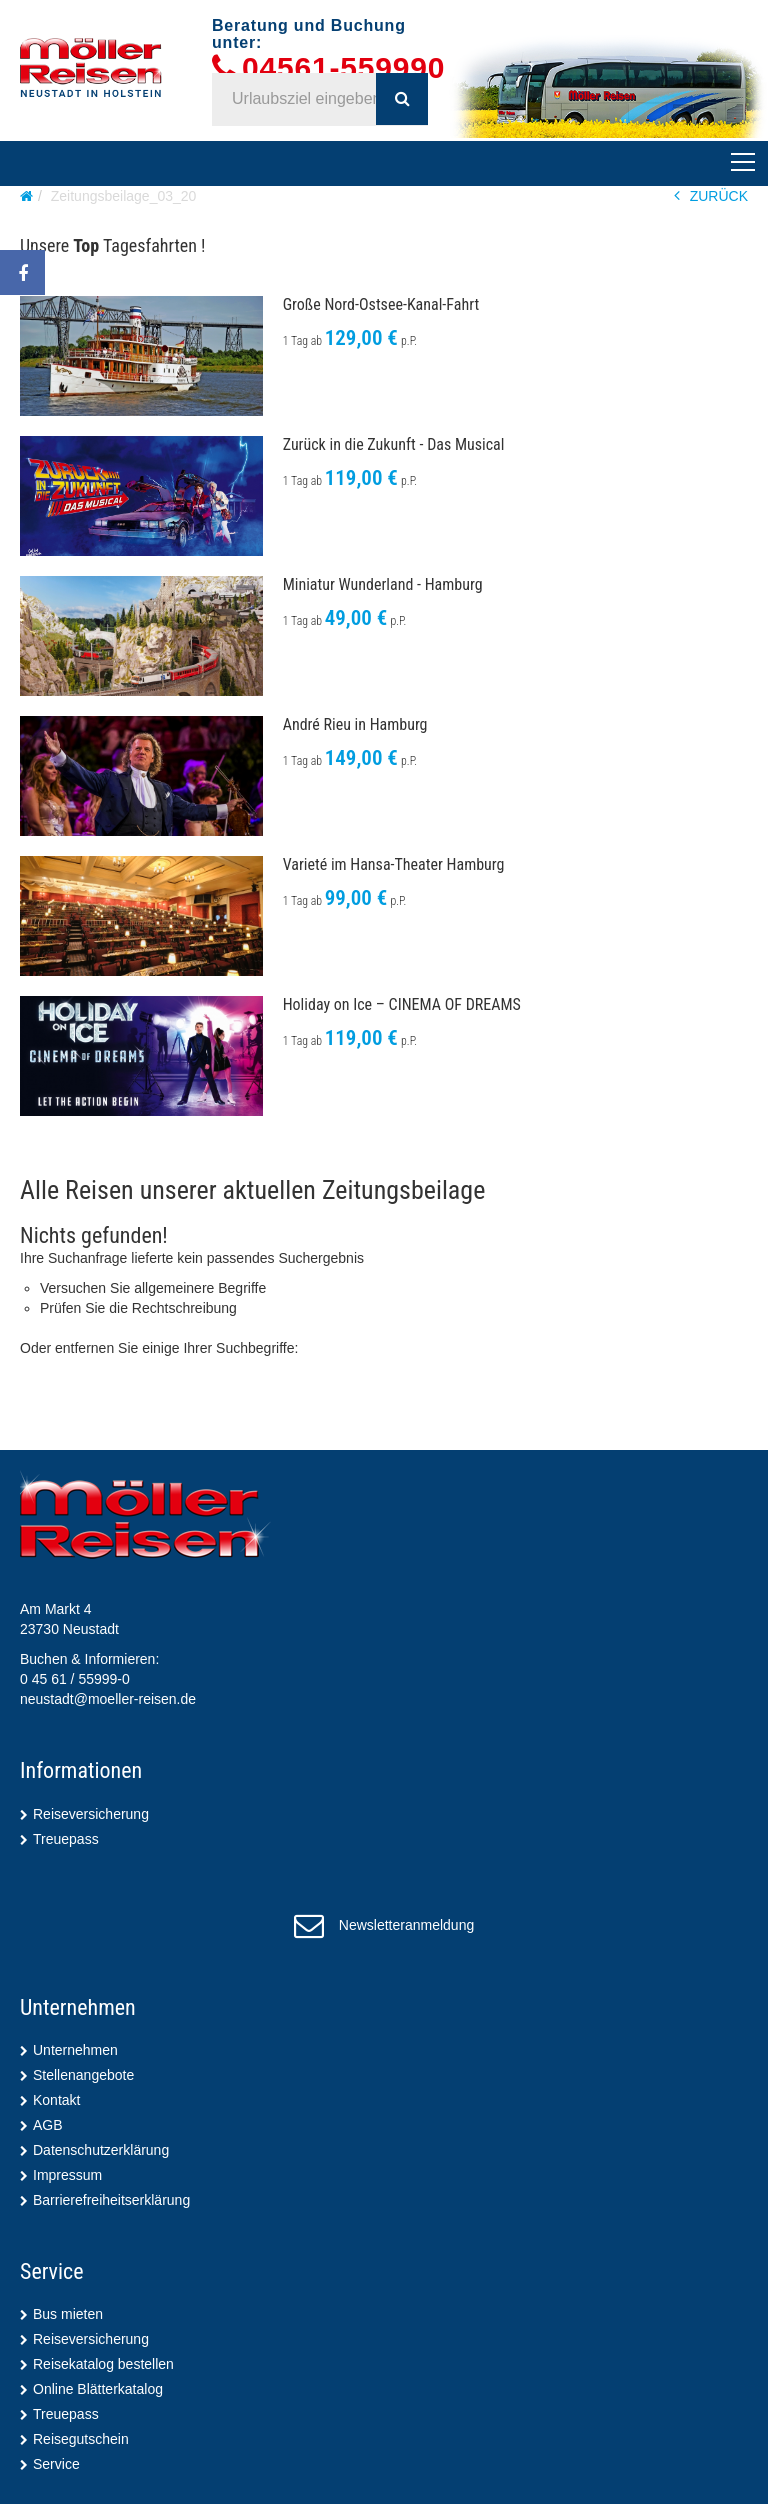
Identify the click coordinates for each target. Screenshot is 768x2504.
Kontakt (56, 2100)
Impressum (67, 2175)
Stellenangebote (83, 2075)
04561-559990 (343, 68)
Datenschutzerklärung (101, 2150)
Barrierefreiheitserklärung (111, 2200)
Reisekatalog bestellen (103, 2364)
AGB (48, 2125)
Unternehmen (75, 2050)
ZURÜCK (711, 195)
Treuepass (66, 1839)
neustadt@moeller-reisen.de (108, 1699)
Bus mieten (68, 2314)
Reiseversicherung (91, 1814)
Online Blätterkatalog (98, 2389)
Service (56, 2464)
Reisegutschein (81, 2439)
